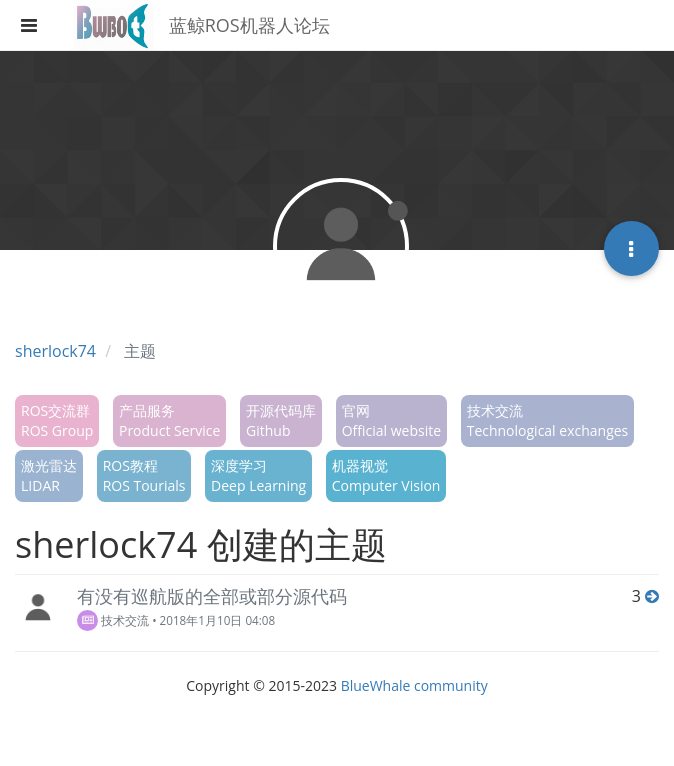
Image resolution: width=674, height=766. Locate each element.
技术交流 (113, 620)
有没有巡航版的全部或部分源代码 (212, 596)
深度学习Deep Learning (258, 475)
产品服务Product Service (169, 420)
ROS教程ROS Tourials (144, 475)
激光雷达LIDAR (49, 475)
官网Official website (391, 420)
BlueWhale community (414, 685)
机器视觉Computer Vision (386, 475)
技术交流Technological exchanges (548, 420)
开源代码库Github (281, 420)
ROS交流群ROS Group (57, 420)
